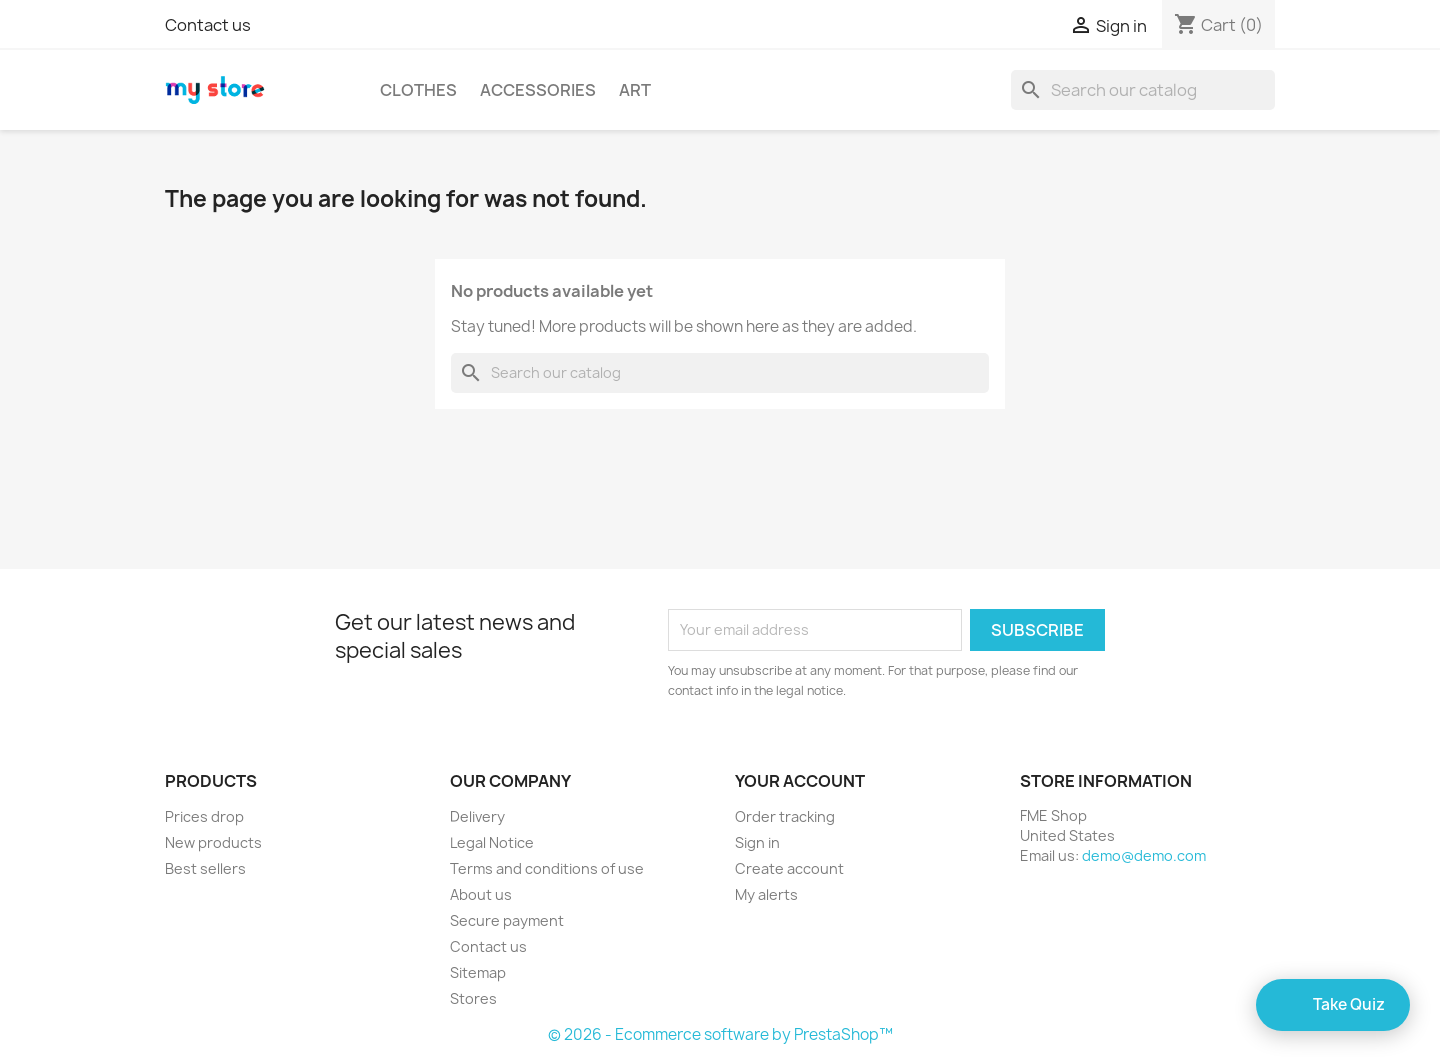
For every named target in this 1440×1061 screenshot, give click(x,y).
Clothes (418, 90)
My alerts (766, 894)
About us (481, 894)
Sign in (757, 842)
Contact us (208, 25)
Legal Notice (492, 842)
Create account (789, 868)
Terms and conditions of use (547, 868)
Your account (800, 781)
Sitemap (478, 972)
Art (635, 90)
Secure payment (507, 920)
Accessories (538, 90)
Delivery (477, 816)
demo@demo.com (1144, 855)
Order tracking (785, 816)
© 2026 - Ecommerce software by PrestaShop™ (720, 1034)
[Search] (1143, 90)
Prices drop (204, 816)
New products (213, 842)
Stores (473, 998)
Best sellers (205, 868)
